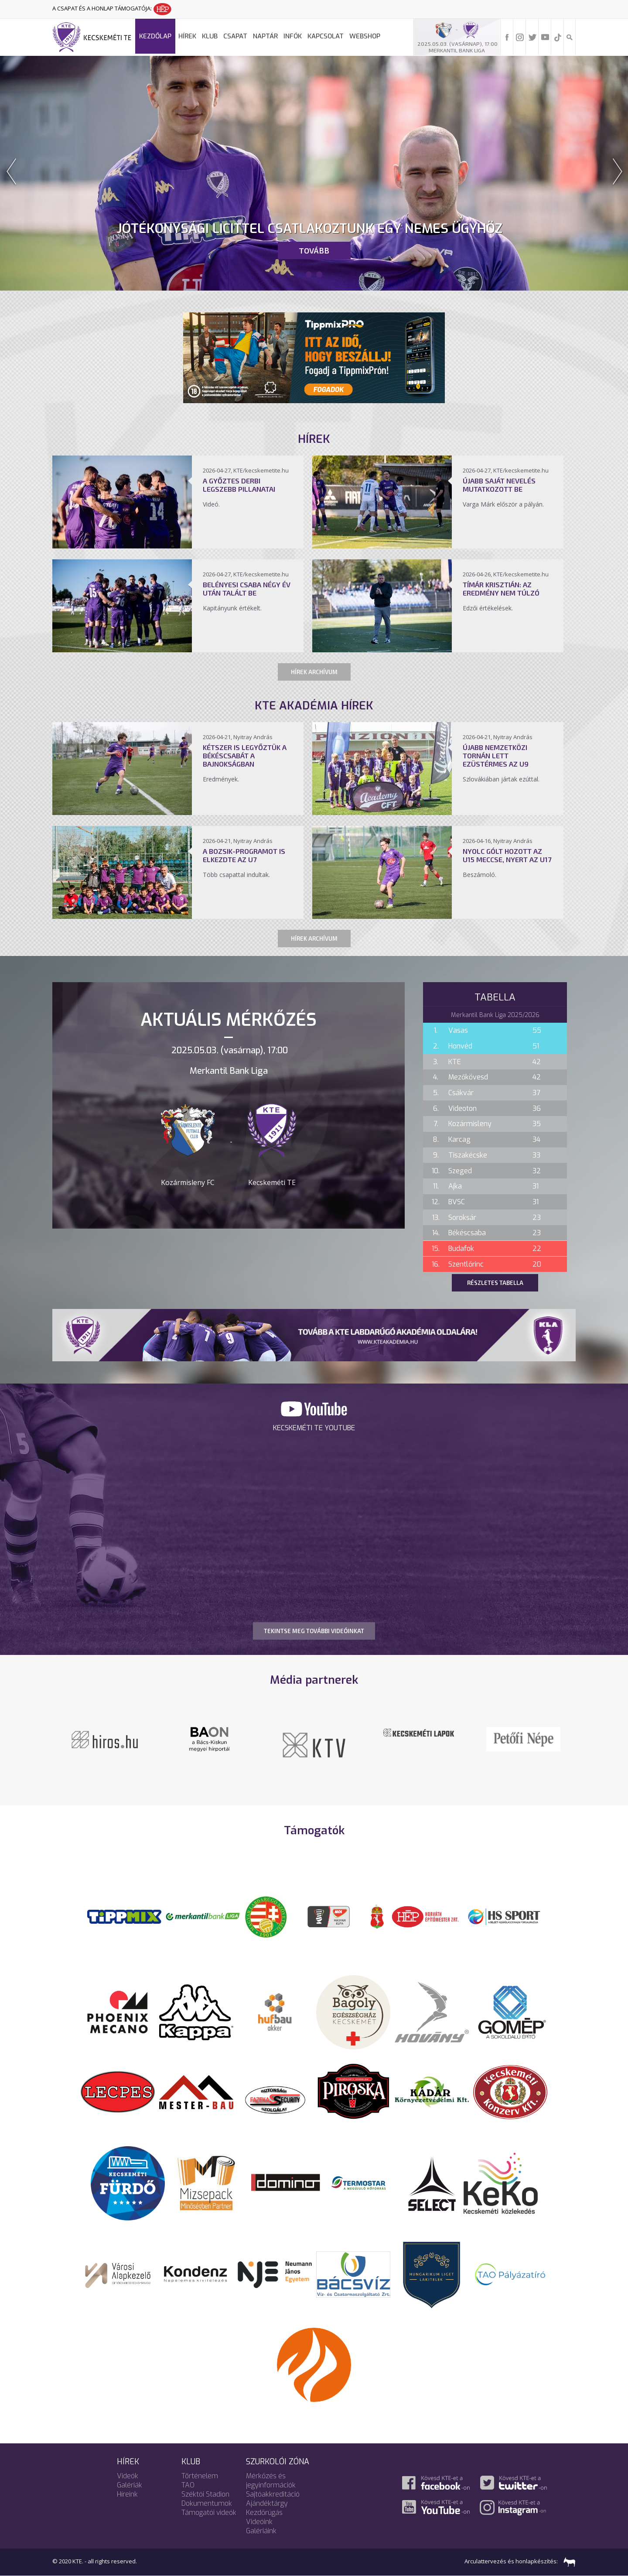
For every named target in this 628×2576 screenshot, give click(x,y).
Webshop (364, 36)
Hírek (187, 36)
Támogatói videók (208, 2512)
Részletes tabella (495, 1282)
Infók (292, 36)
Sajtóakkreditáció (273, 2494)
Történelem (199, 2475)
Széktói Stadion (205, 2494)
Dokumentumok (206, 2503)
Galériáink (261, 2530)
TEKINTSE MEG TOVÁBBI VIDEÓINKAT (314, 1630)
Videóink (259, 2521)
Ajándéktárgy (267, 2503)
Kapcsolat (325, 36)
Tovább (314, 250)
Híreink (127, 2494)
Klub (210, 36)
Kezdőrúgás (264, 2512)
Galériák (129, 2485)
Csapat (235, 36)
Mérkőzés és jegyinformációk (271, 2480)
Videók (127, 2475)
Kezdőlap (155, 36)
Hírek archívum (314, 671)
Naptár (265, 36)
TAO (188, 2485)
